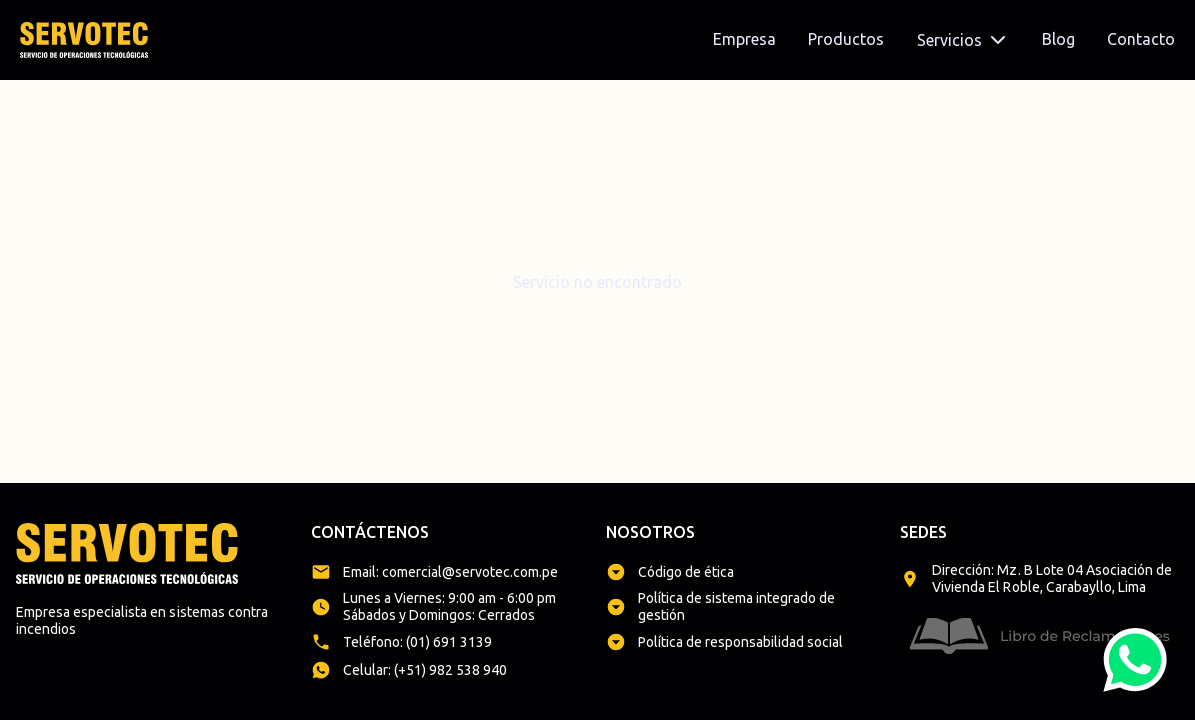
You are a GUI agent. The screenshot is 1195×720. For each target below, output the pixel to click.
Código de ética (686, 572)
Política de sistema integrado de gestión (737, 606)
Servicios (963, 40)
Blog (1058, 39)
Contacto (1141, 39)
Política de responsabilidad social (741, 642)
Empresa (744, 39)
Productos (846, 39)
